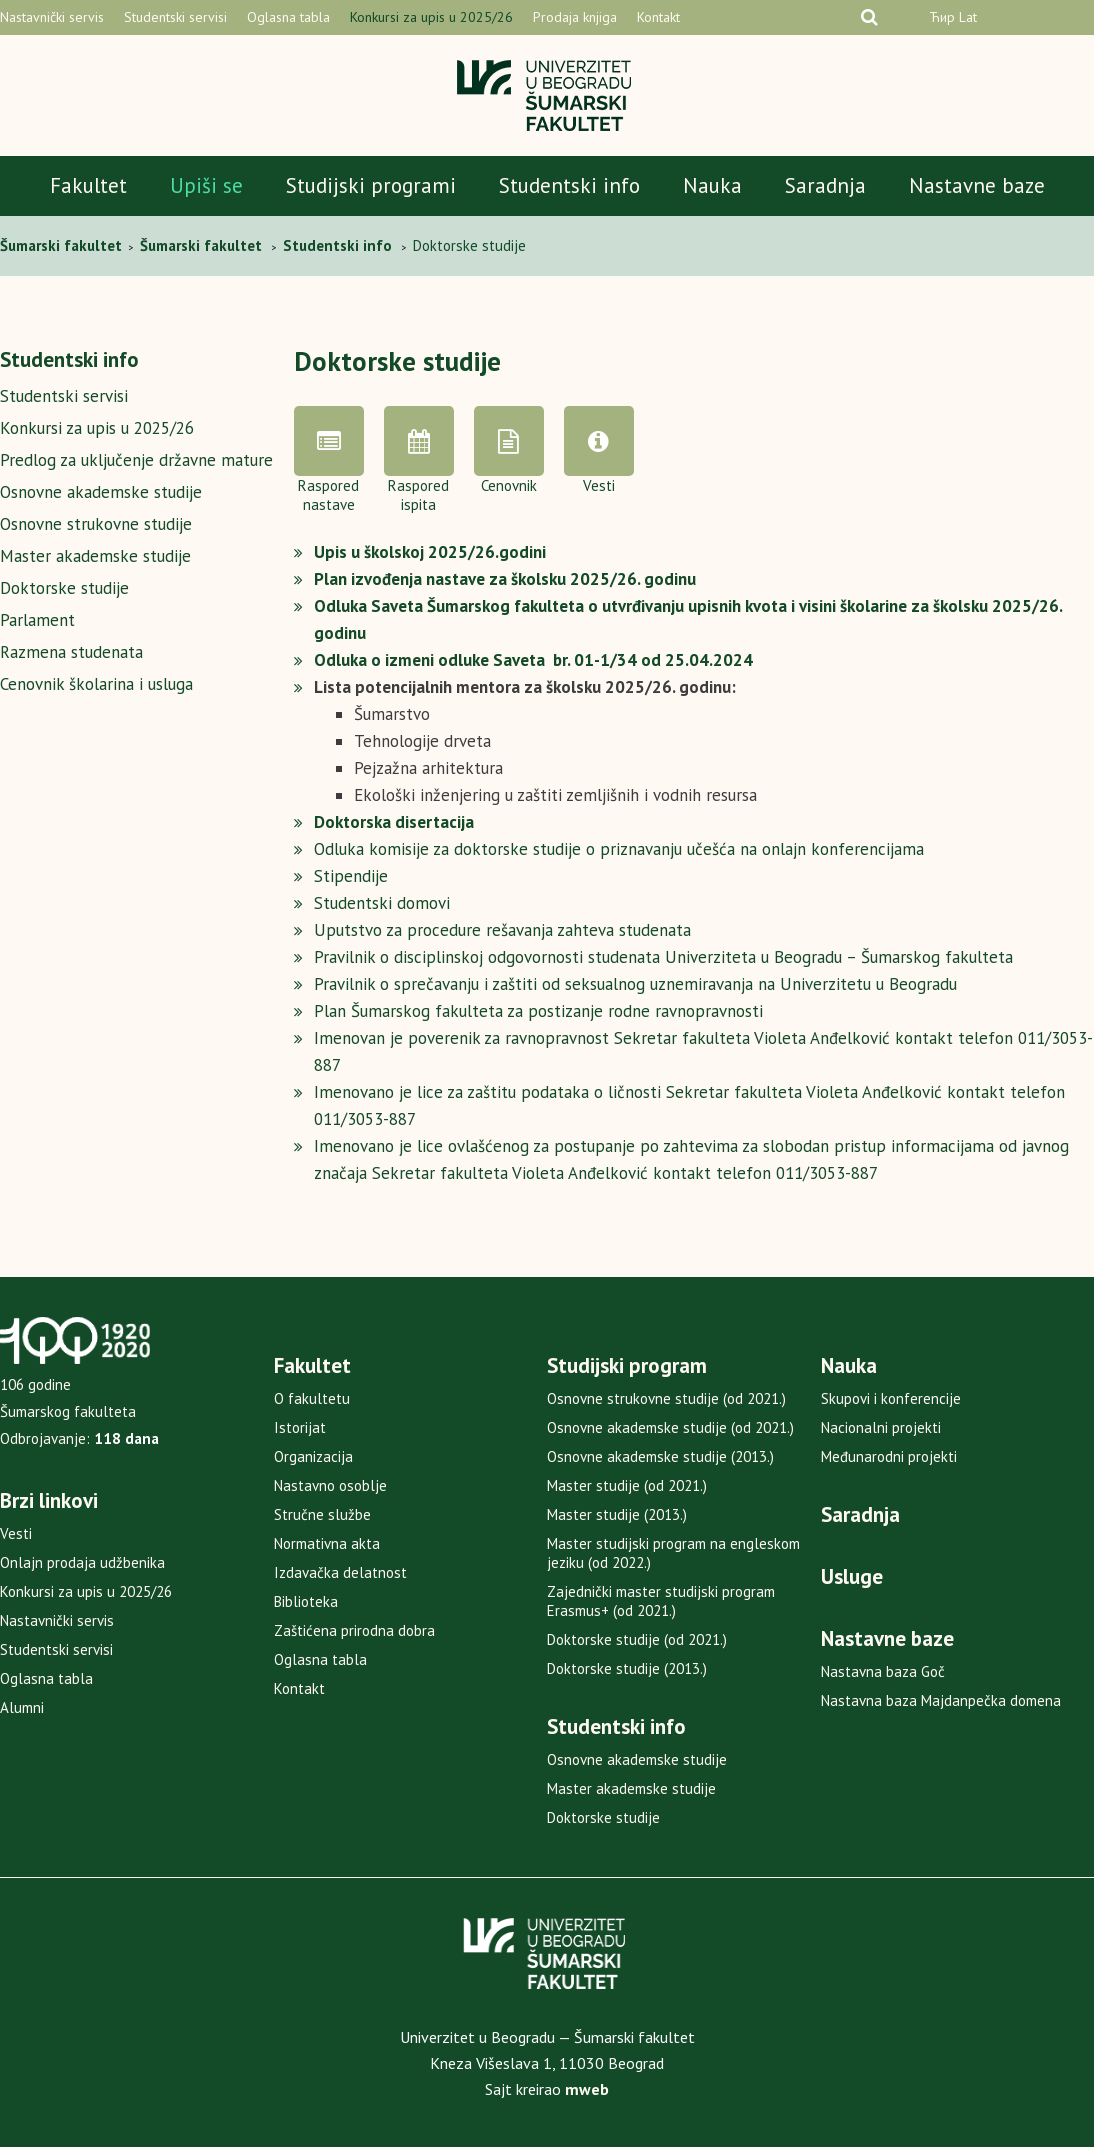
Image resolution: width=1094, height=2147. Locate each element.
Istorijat (300, 1427)
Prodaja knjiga (575, 17)
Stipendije (351, 876)
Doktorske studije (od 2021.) (637, 1639)
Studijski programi (371, 185)
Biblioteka (306, 1601)
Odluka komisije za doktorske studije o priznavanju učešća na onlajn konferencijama (619, 849)
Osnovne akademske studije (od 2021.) (670, 1427)
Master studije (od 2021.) (627, 1485)
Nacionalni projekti (881, 1427)
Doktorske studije (64, 588)
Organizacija (313, 1456)
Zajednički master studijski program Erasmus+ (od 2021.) (661, 1601)
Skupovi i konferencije (891, 1398)
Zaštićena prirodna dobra (354, 1630)
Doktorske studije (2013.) (627, 1668)
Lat (968, 17)
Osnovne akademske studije (101, 492)
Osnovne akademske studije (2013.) (660, 1456)
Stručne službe (322, 1514)
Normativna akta (327, 1543)
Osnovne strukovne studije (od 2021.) (666, 1398)
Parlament (37, 620)
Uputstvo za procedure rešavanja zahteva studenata (502, 930)
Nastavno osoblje (330, 1485)
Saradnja (825, 185)
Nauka (712, 185)
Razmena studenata (71, 652)
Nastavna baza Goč (883, 1671)
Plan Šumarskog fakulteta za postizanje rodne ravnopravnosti (538, 1011)
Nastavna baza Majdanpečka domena (941, 1700)
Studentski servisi (175, 17)
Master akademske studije (95, 556)
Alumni (22, 1707)
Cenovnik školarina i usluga (96, 684)
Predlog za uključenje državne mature (136, 460)
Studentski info (569, 185)
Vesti (16, 1533)
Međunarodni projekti (889, 1456)
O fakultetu (312, 1398)
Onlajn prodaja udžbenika (82, 1562)
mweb (587, 2089)
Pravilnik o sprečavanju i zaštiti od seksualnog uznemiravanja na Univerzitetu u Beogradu (635, 984)
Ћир (942, 17)
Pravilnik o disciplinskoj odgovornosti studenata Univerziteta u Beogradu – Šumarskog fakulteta (663, 957)
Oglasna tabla (288, 17)
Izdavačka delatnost (340, 1572)
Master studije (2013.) (617, 1514)
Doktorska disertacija (394, 822)
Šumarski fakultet (63, 245)
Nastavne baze (977, 185)
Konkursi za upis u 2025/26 (431, 17)
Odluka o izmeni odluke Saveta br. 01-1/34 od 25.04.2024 (533, 660)
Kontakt (658, 17)
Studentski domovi (382, 903)
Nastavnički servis (52, 17)
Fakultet (88, 185)
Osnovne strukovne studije (96, 524)
